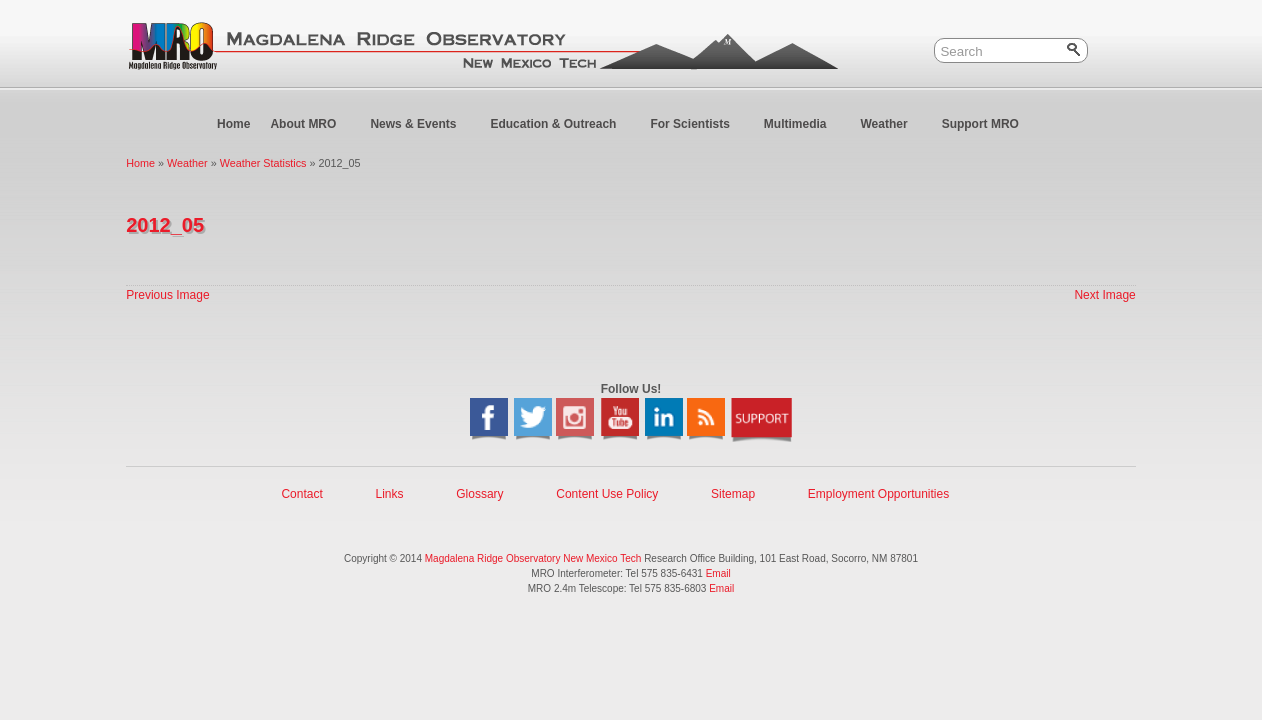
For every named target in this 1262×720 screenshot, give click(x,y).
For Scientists (698, 128)
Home (233, 124)
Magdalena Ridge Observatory (493, 558)
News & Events (421, 128)
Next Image (1104, 295)
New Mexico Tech (602, 558)
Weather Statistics (263, 163)
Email (718, 573)
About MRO (311, 128)
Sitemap (733, 494)
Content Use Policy (607, 494)
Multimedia (804, 128)
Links (389, 494)
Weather (892, 128)
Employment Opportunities (878, 494)
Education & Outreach (561, 128)
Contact (301, 494)
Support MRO (989, 128)
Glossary (479, 494)
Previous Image (167, 295)
